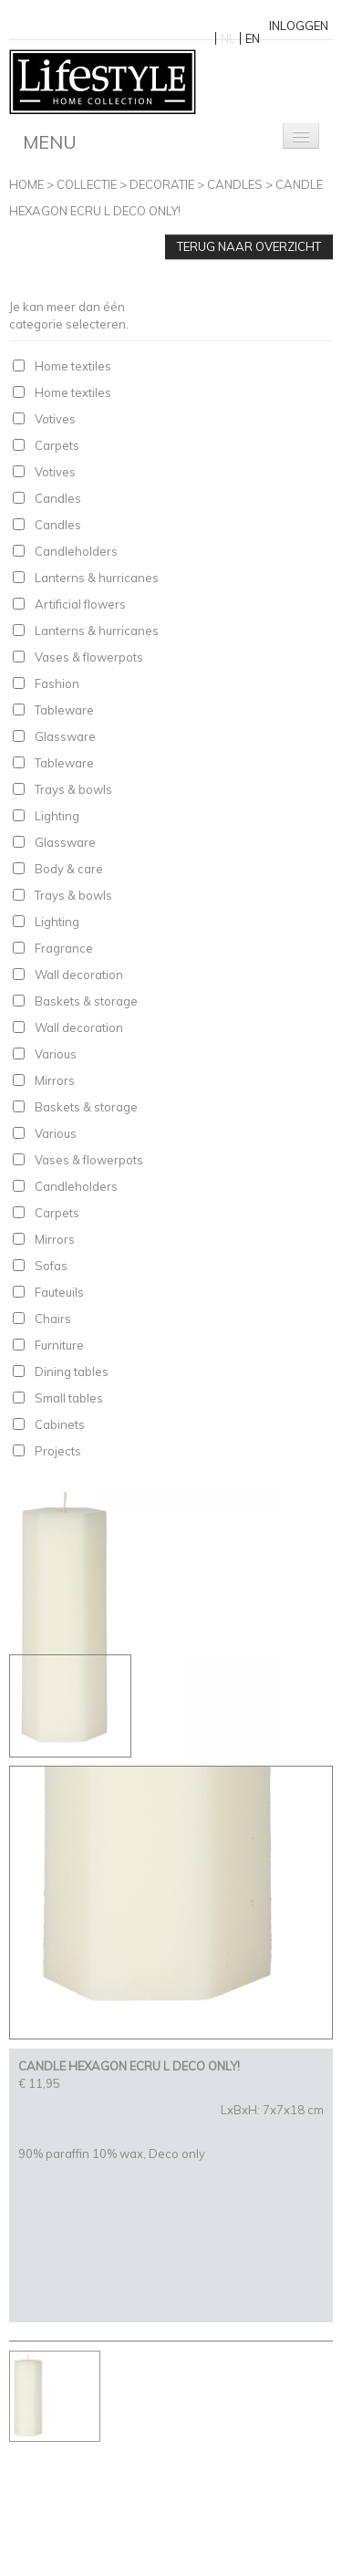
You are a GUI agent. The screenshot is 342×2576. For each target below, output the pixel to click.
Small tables (69, 1398)
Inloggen (298, 25)
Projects (58, 1451)
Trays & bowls (73, 789)
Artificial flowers (80, 604)
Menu (50, 141)
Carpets (57, 445)
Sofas (51, 1265)
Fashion (57, 683)
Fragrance (64, 948)
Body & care (69, 868)
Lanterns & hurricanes (97, 577)
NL (228, 38)
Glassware (65, 736)
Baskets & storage (86, 1001)
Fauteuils (59, 1292)
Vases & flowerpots (89, 657)
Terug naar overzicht (249, 246)
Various (56, 1054)
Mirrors (55, 1080)
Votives (55, 419)
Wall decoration (79, 974)
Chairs (53, 1318)
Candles (235, 184)
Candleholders (76, 551)
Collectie (87, 184)
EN (252, 38)
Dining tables (72, 1371)
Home (26, 184)
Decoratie (162, 184)
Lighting (57, 815)
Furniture (59, 1345)
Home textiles (73, 366)
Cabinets (60, 1424)
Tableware (64, 710)
